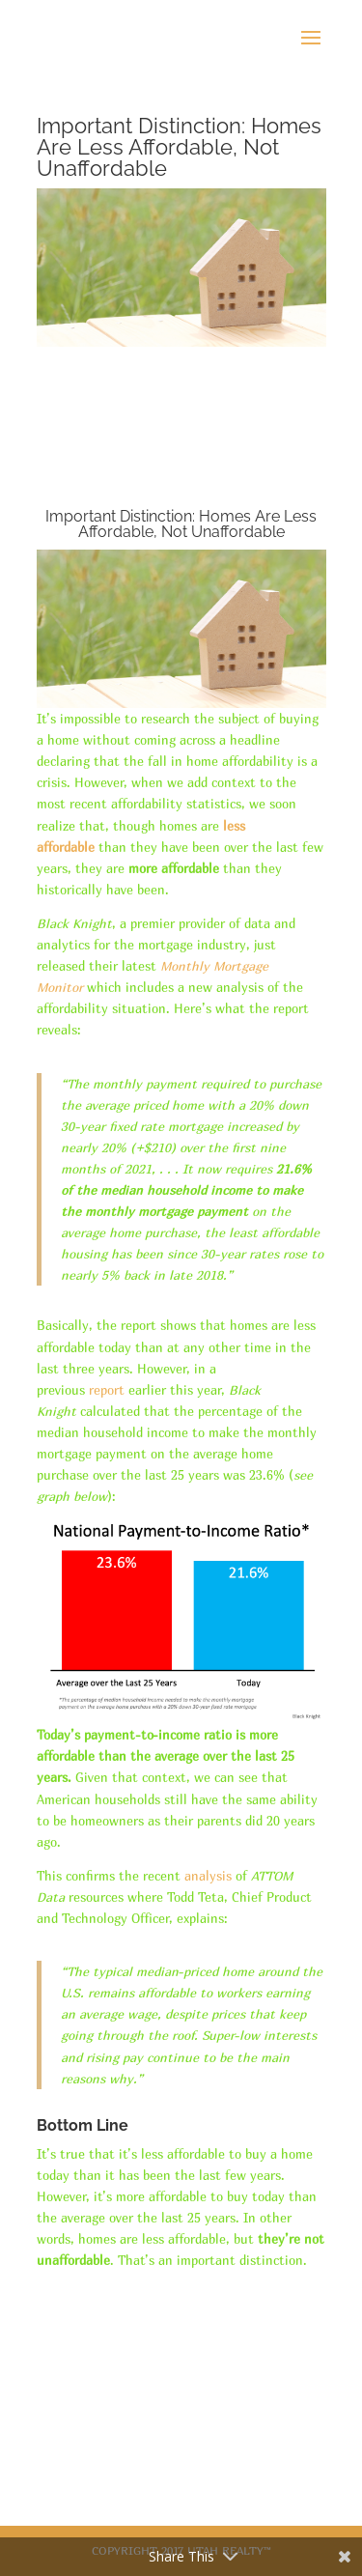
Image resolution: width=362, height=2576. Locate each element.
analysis (208, 1875)
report (107, 1390)
